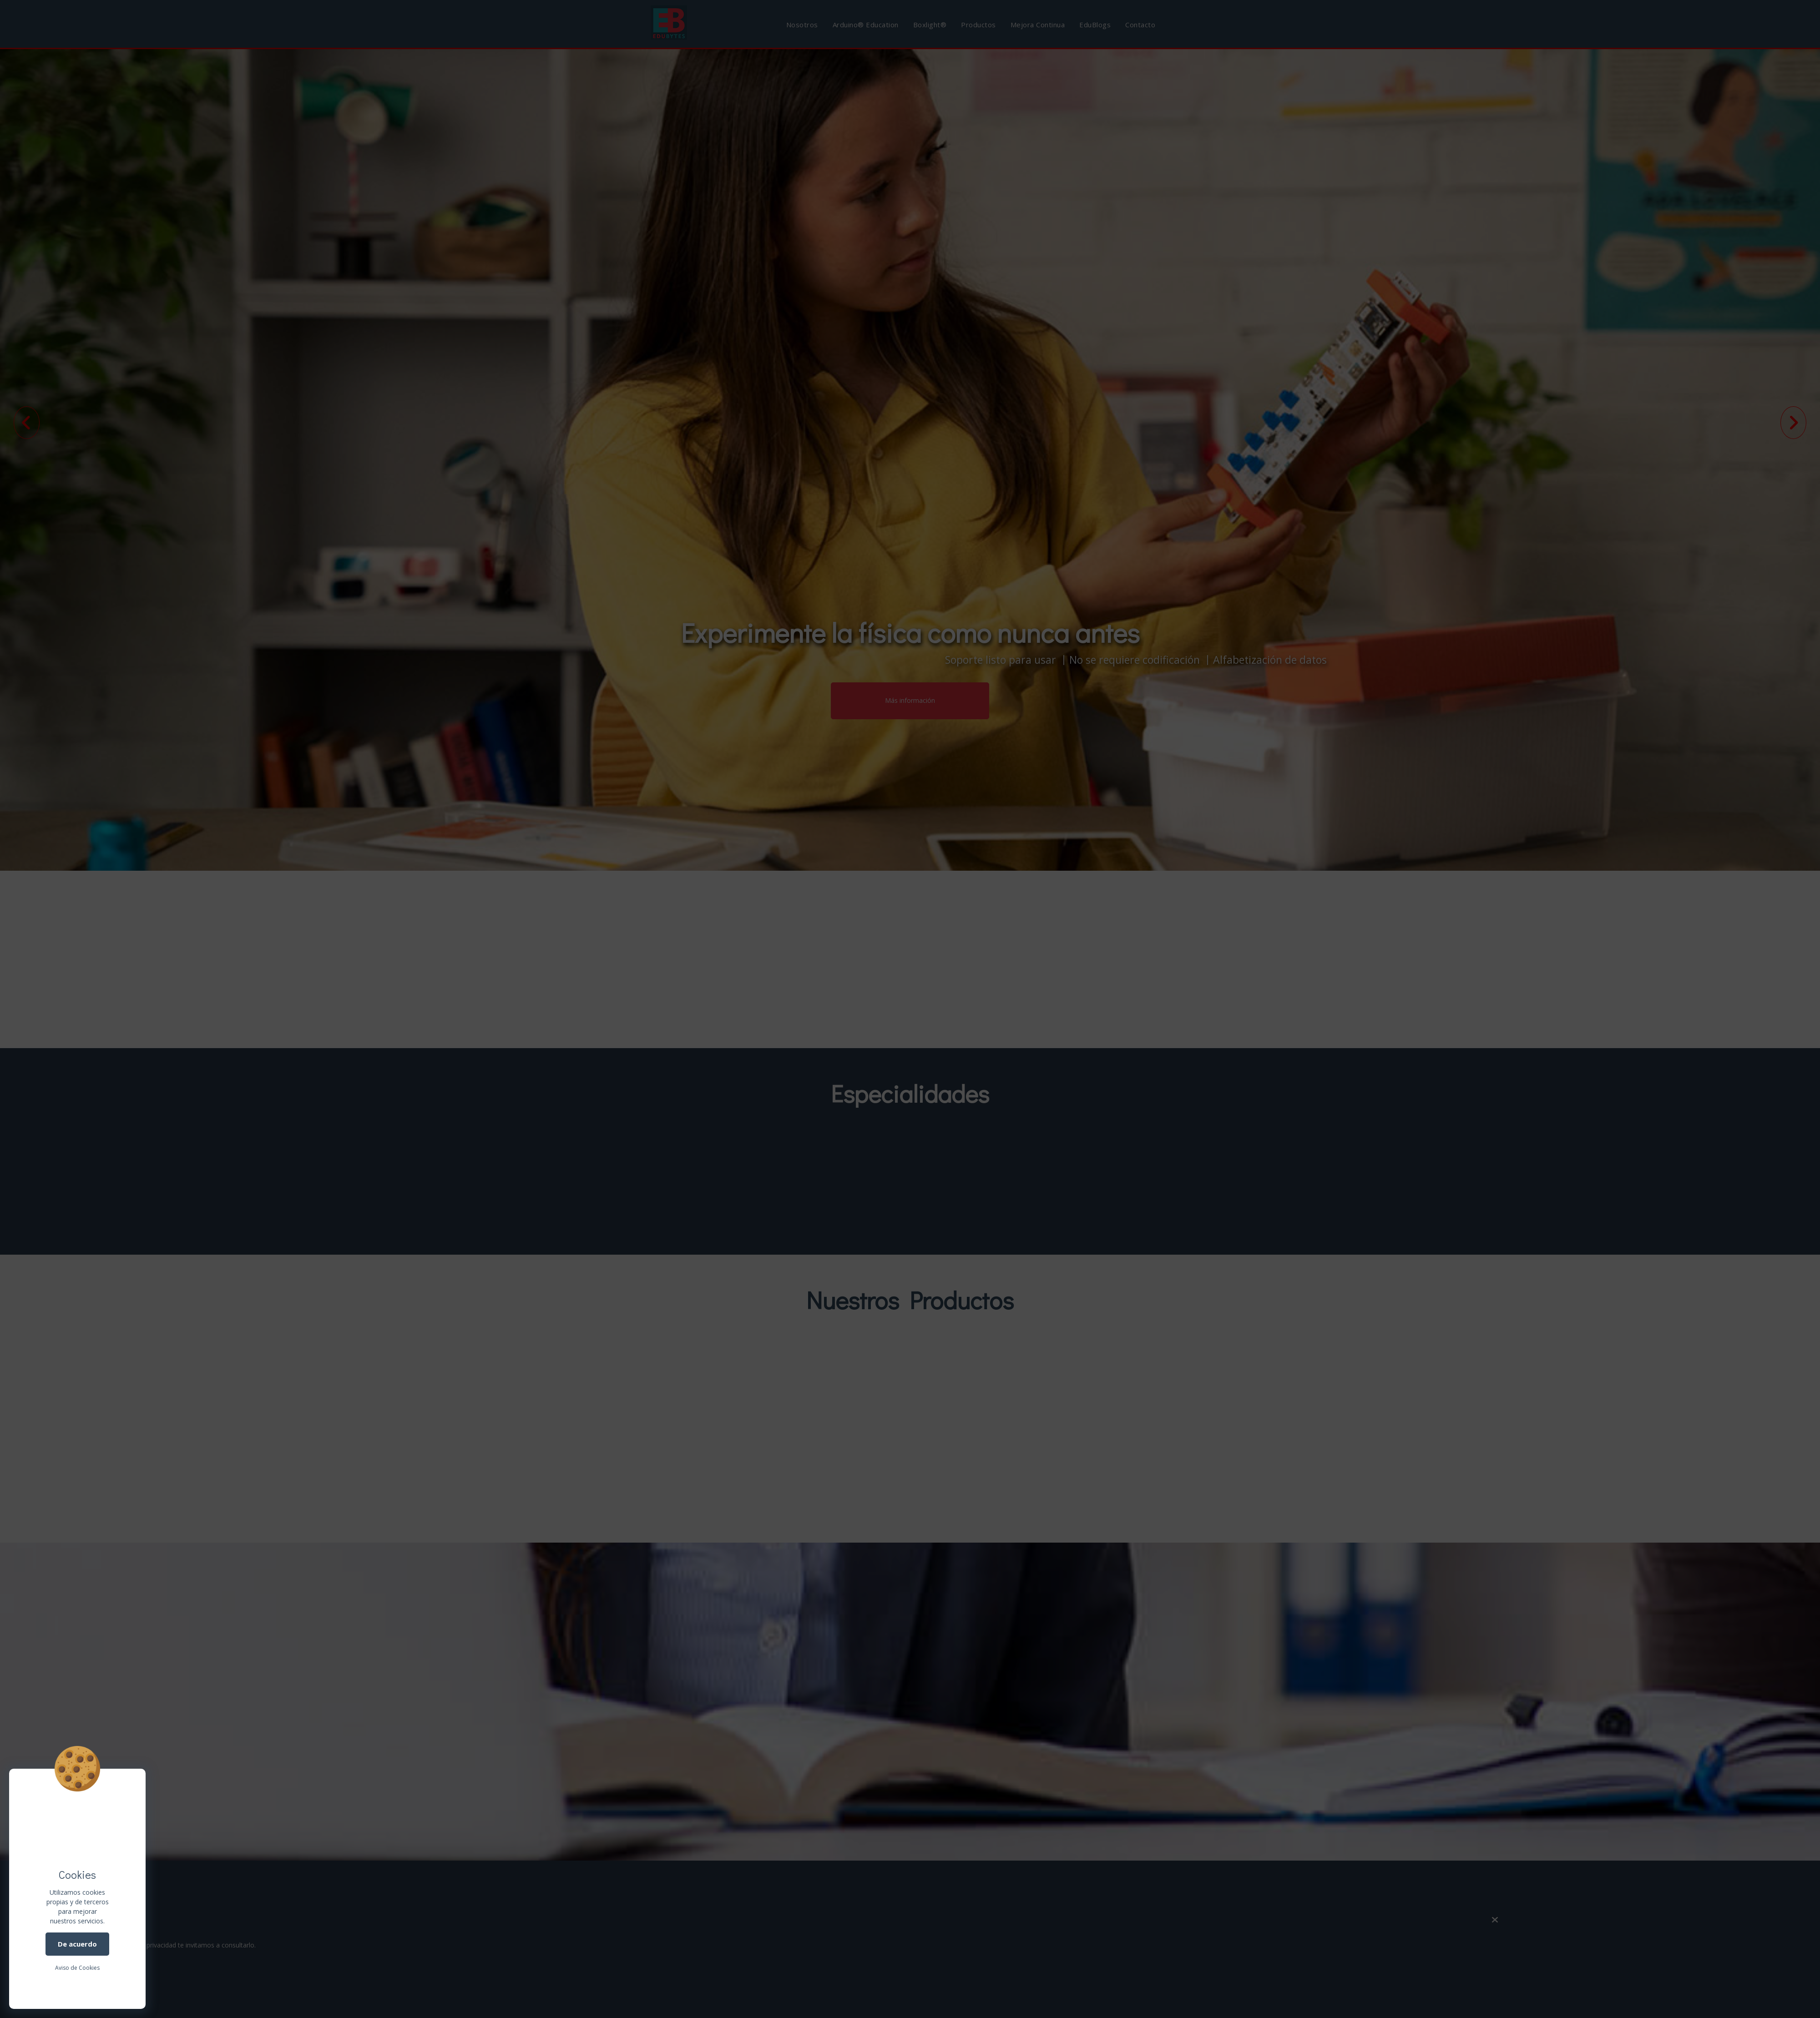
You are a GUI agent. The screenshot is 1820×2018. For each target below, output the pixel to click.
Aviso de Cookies (77, 1968)
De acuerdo (77, 1943)
